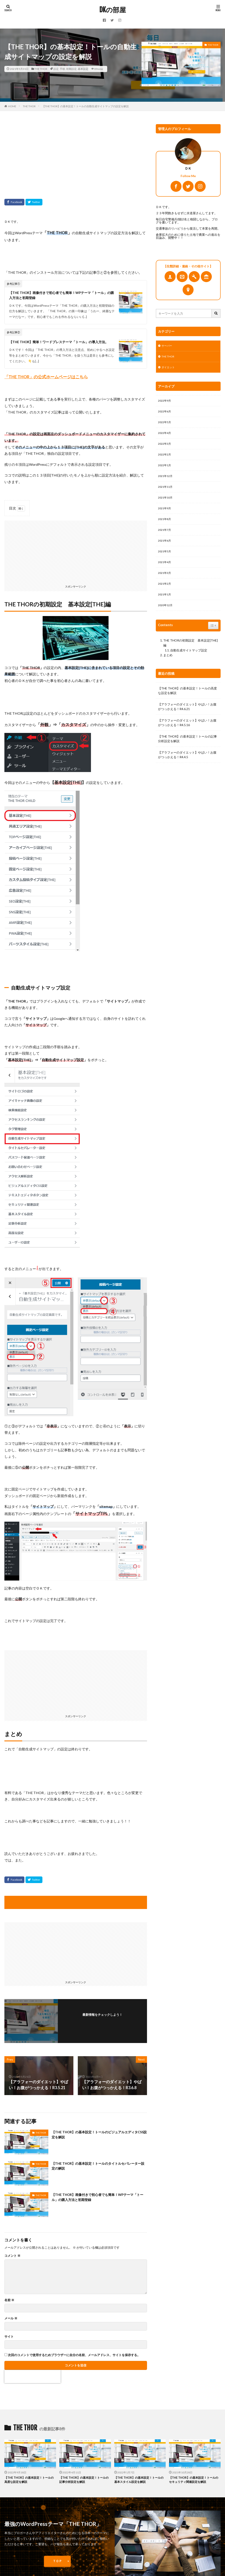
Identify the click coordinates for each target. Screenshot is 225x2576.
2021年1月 (165, 609)
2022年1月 (165, 471)
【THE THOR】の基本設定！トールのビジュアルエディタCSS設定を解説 (99, 2143)
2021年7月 (165, 540)
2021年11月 (166, 494)
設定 (56, 69)
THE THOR (40, 69)
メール (10, 2325)
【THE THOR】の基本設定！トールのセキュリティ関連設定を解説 (194, 2488)
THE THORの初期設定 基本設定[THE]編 (190, 658)
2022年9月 (165, 403)
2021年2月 (165, 597)
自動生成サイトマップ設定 (188, 665)
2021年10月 (166, 506)
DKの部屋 (112, 10)
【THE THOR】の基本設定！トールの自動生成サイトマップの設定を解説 (85, 106)
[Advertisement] (75, 155)
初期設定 (71, 69)
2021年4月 (165, 574)
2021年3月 (165, 586)
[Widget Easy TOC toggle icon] (213, 640)
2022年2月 (165, 460)
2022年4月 (165, 437)
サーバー (167, 346)
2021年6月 (165, 551)
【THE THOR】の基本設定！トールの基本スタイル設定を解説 (139, 2488)
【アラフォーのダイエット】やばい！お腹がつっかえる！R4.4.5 (187, 770)
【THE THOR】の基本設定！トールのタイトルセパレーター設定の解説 (99, 2174)
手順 (62, 69)
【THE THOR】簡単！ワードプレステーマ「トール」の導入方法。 (62, 346)
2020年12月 (166, 620)
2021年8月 (165, 529)
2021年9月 (165, 517)
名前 (9, 2307)
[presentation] (32, 2384)
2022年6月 (165, 414)
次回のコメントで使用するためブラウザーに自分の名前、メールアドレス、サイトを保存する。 (74, 2362)
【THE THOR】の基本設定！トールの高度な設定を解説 (187, 706)
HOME (12, 106)
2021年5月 (165, 563)
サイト (9, 2344)
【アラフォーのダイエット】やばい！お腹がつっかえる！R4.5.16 (187, 738)
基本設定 (83, 69)
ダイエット (169, 369)
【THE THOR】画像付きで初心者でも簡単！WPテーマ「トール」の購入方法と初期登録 (61, 296)
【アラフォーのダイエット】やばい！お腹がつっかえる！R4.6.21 (187, 722)
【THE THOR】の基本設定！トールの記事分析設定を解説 (187, 754)
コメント (12, 2263)
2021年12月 (166, 483)
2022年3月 (165, 449)
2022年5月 (165, 426)
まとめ (167, 670)
